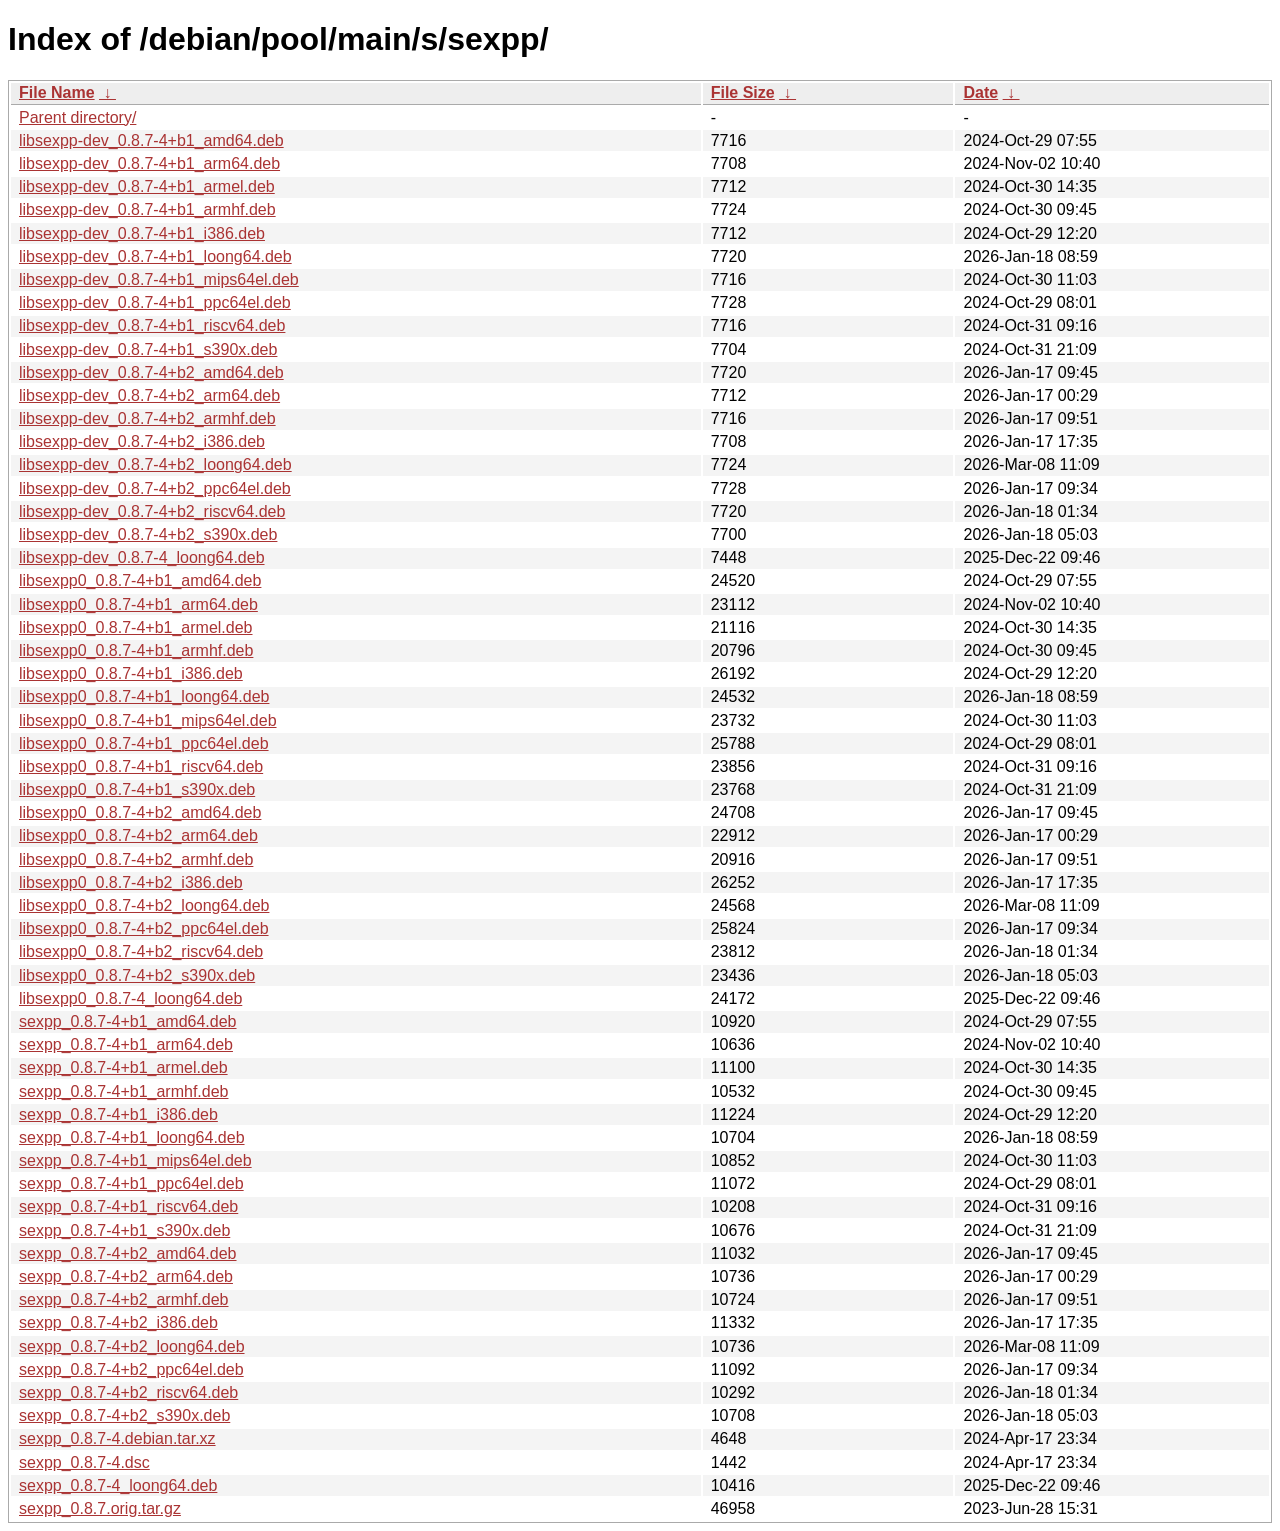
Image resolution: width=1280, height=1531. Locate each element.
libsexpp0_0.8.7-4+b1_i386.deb (131, 673)
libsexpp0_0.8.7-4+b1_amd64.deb (140, 580)
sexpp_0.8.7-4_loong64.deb (118, 1485)
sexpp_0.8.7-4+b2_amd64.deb (128, 1253)
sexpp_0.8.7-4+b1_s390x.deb (124, 1230)
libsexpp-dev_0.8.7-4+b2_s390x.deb (148, 534)
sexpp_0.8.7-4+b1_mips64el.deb (135, 1160)
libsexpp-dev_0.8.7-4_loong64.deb (142, 557)
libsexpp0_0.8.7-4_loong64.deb (130, 998)
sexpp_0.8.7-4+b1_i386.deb (118, 1114)
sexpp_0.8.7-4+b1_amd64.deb (128, 1021)
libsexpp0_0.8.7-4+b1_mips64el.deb (148, 720)
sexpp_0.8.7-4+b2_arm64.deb (126, 1276)
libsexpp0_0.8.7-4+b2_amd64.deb (140, 812)
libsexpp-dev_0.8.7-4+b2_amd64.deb (151, 372)
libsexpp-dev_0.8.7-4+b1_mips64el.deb (159, 279)
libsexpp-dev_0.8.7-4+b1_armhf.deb (147, 209)
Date (980, 92)
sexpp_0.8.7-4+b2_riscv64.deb (128, 1392)
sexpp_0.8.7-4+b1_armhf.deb (123, 1091)
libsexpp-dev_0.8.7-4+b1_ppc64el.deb (155, 302)
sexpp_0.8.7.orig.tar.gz (100, 1508)
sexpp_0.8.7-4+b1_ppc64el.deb (131, 1183)
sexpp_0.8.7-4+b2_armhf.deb (123, 1299)
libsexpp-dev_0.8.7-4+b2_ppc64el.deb (155, 488)
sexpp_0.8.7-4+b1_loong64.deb (132, 1137)
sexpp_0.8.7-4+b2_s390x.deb (124, 1415)
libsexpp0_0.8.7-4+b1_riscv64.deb (141, 766)
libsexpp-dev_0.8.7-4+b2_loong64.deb (155, 464)
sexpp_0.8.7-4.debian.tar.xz (117, 1438)
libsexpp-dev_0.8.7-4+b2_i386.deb (142, 441)
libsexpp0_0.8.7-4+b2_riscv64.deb (141, 951)
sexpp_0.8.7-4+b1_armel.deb (123, 1067)
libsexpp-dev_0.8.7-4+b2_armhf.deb (147, 418)
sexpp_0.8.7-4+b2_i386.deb (118, 1322)
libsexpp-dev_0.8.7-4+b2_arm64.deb (149, 395)
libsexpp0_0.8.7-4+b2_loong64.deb (144, 905)
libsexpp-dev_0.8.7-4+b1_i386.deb (142, 233)
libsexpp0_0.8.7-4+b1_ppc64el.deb (144, 743)
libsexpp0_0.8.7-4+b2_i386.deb (131, 882)
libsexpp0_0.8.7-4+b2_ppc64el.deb (144, 928)
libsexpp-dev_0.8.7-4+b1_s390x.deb (148, 349)
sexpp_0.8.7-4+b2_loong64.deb (132, 1346)
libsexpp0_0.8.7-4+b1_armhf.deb (136, 650)
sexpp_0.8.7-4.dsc (84, 1462)
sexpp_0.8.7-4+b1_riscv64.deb (128, 1206)
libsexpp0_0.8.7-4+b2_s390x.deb (137, 975)
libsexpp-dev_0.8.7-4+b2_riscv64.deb (152, 511)
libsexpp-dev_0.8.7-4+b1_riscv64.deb (152, 325)
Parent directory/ (77, 117)
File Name (57, 92)
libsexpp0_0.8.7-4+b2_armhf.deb (136, 859)
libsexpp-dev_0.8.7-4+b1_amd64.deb (151, 140)
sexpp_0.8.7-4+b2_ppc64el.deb (131, 1369)
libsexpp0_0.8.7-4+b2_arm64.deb (138, 835)
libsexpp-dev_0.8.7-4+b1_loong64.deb (155, 256)
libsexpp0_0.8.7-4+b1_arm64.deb (138, 604)
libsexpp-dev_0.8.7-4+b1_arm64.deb (149, 163)
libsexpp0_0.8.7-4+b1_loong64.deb (144, 696)
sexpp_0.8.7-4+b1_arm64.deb (126, 1044)
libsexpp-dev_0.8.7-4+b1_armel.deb (147, 186)
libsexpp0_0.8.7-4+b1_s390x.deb (137, 789)
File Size (743, 92)
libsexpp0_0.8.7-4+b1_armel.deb (136, 627)
